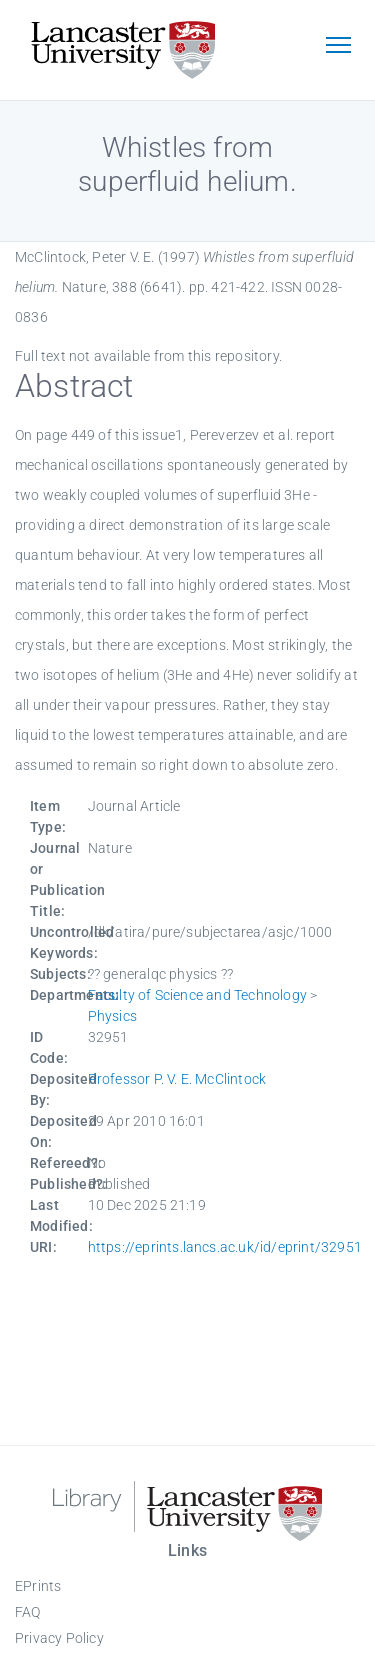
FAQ (28, 1612)
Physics (112, 1016)
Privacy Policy (59, 1638)
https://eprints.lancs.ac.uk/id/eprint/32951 (225, 1247)
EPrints (38, 1586)
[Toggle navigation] (338, 47)
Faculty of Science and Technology (198, 995)
